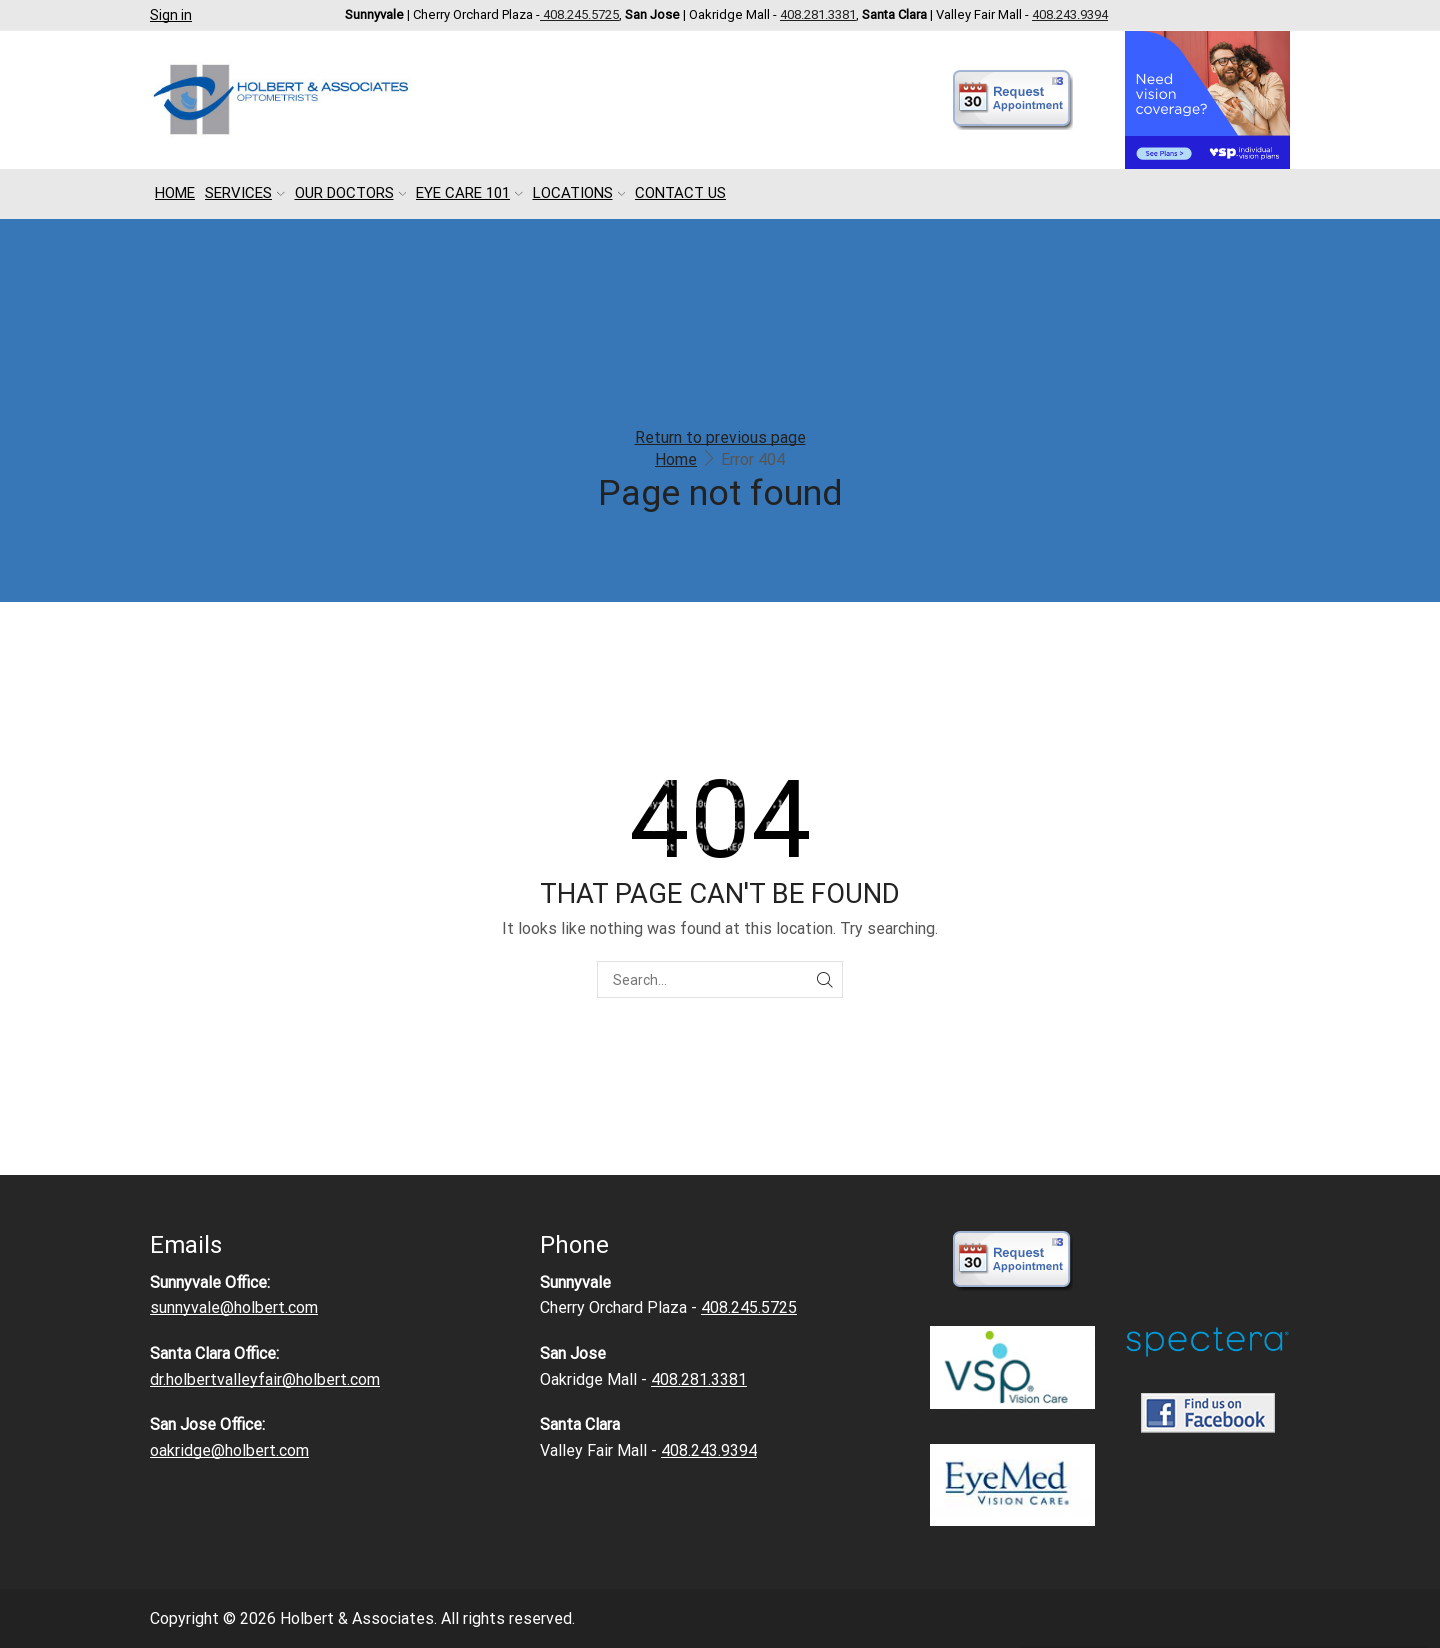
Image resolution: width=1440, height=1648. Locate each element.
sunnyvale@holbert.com (234, 1307)
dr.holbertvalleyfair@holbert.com (265, 1379)
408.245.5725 (579, 14)
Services (245, 193)
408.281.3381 (818, 14)
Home (175, 193)
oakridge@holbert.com (229, 1450)
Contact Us (680, 193)
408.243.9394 (1070, 14)
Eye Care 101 (469, 193)
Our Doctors (351, 193)
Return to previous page (720, 437)
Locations (579, 193)
